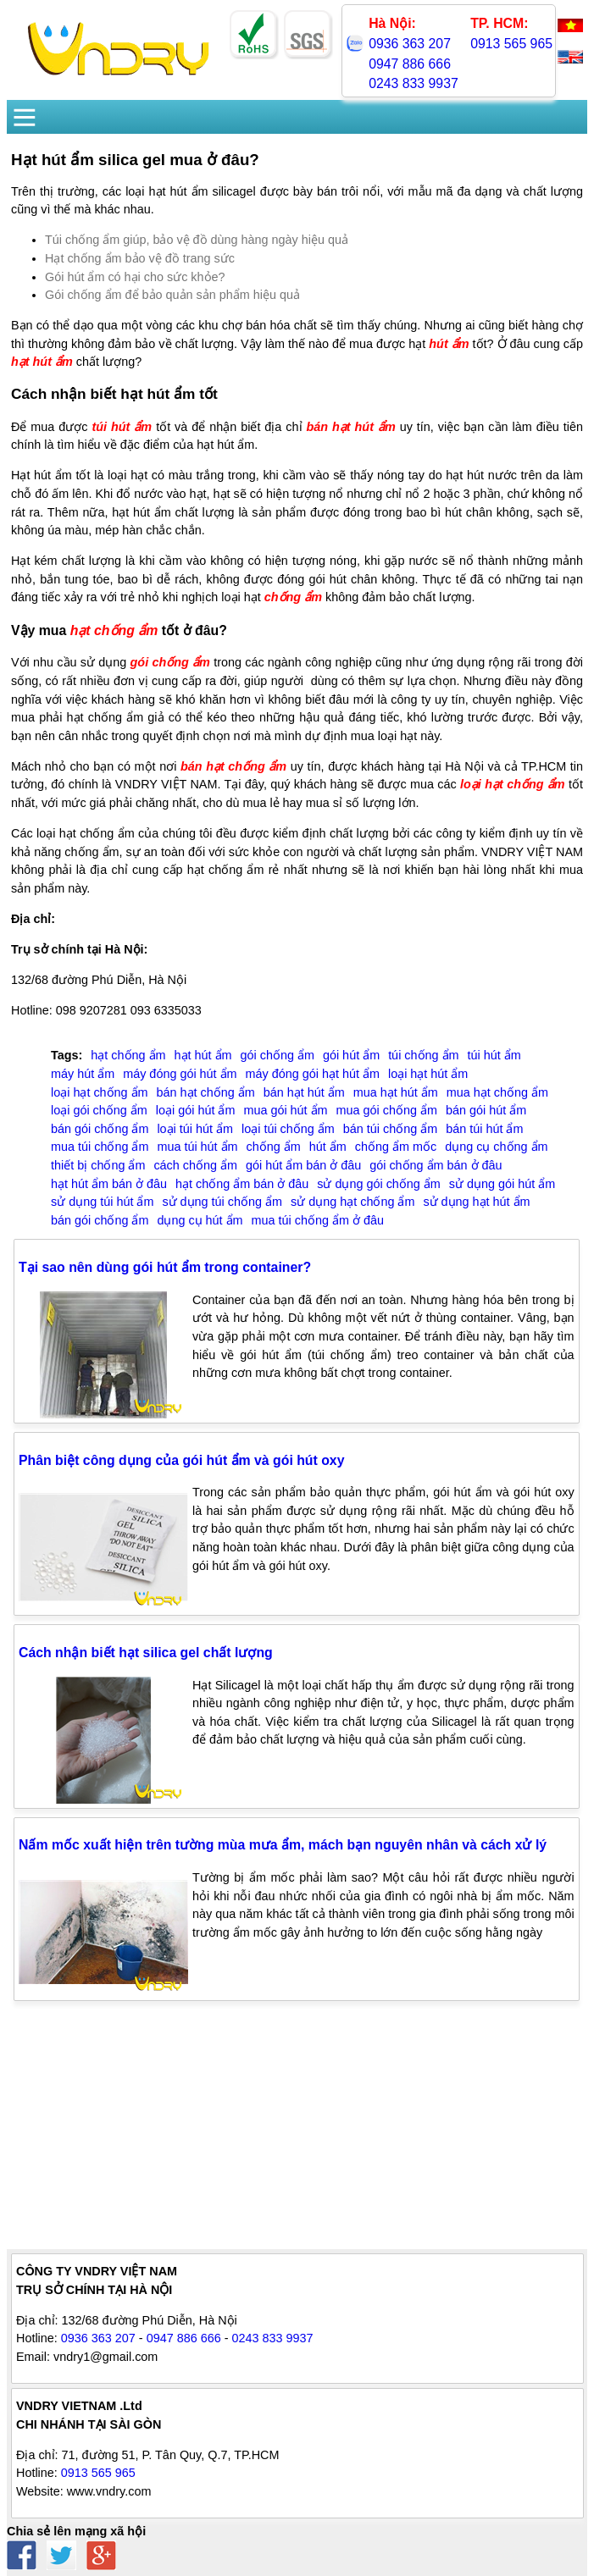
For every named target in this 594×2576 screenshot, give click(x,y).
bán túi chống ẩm (390, 1129)
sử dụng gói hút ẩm (502, 1184)
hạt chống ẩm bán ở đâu (241, 1184)
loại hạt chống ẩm (512, 784)
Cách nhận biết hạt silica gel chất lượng (146, 1652)
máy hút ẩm (82, 1074)
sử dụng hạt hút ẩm (476, 1201)
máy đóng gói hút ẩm (179, 1074)
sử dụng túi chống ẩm (222, 1201)
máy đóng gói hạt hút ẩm (313, 1074)
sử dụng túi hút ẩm (102, 1201)
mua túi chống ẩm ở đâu (318, 1220)
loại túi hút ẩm (195, 1129)
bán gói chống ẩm (99, 1129)
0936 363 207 (410, 43)
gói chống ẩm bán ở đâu (435, 1165)
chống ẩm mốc (395, 1146)
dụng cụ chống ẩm (496, 1146)
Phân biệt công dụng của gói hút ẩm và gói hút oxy (181, 1460)
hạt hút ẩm (42, 361)
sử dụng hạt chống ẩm (352, 1201)
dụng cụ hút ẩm (199, 1220)
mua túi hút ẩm (197, 1146)
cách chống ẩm (195, 1165)
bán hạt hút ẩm (350, 427)
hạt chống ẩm (114, 630)
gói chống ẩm (170, 662)
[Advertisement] (297, 2130)
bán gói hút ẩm (486, 1110)
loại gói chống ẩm (99, 1110)
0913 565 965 (511, 43)
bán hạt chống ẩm (233, 766)
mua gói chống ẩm (386, 1110)
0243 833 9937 (413, 83)
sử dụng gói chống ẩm (379, 1184)
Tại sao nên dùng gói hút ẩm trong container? (165, 1267)
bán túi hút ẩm (484, 1129)
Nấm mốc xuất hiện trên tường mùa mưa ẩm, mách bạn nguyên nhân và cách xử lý (283, 1845)
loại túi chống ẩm (288, 1129)
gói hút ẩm (351, 1055)
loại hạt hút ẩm (428, 1074)
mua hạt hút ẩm (395, 1092)
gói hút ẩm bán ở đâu (303, 1165)
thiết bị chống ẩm (98, 1165)
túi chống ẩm (423, 1055)
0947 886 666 (410, 64)
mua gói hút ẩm (285, 1110)
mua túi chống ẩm (99, 1146)
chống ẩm (293, 597)
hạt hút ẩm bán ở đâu (109, 1184)
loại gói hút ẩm (196, 1110)
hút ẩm (449, 344)
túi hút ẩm (122, 427)
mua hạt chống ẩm (497, 1092)
